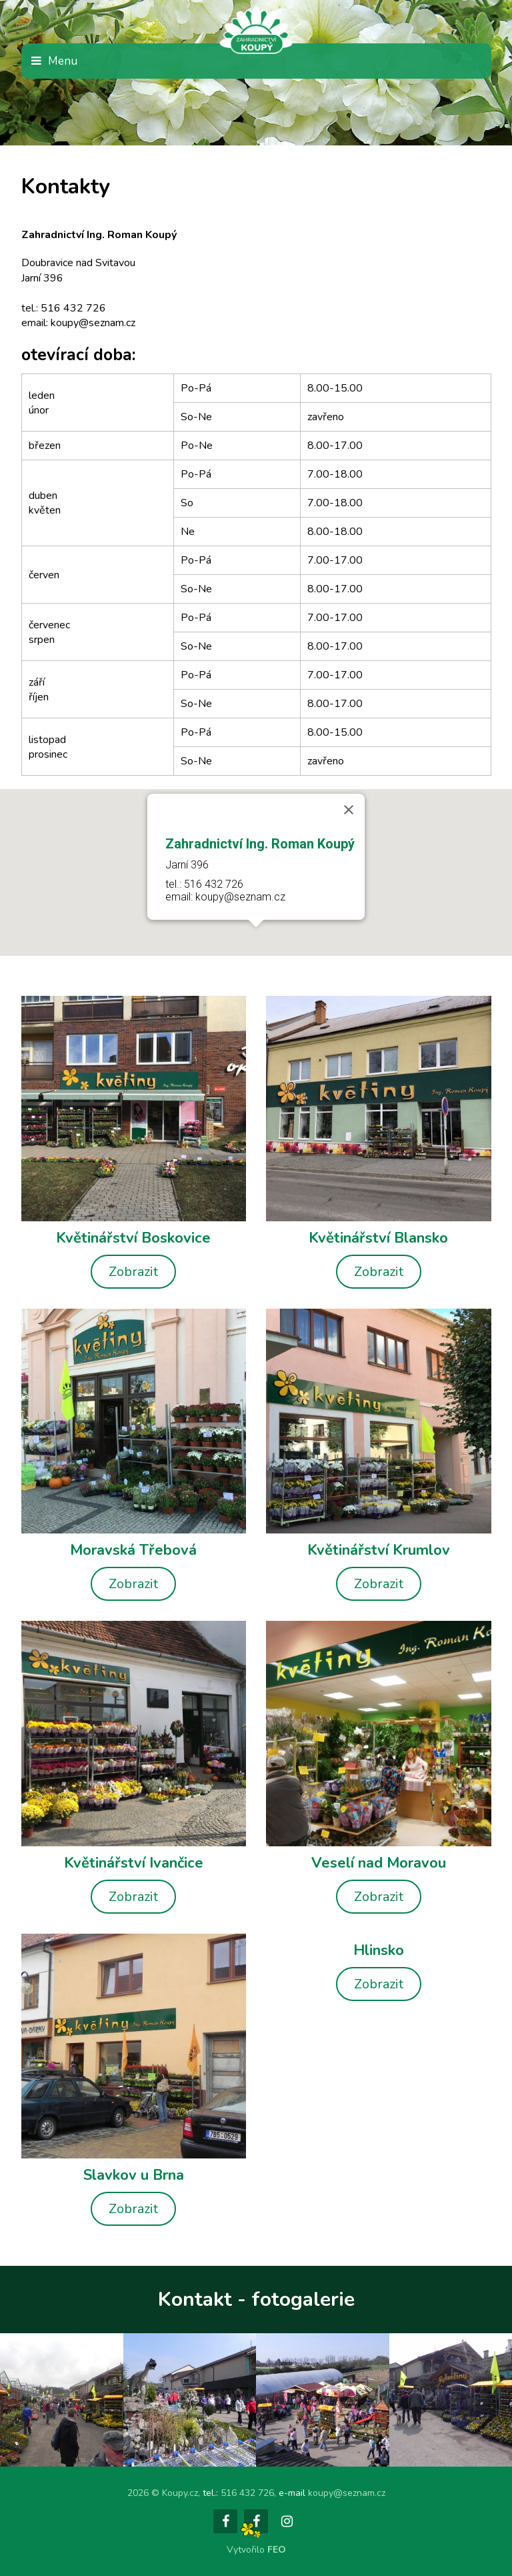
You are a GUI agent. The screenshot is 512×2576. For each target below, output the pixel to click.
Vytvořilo (256, 2549)
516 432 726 (247, 2493)
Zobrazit (133, 1272)
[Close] (349, 810)
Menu (62, 61)
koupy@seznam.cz (346, 2493)
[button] (256, 939)
